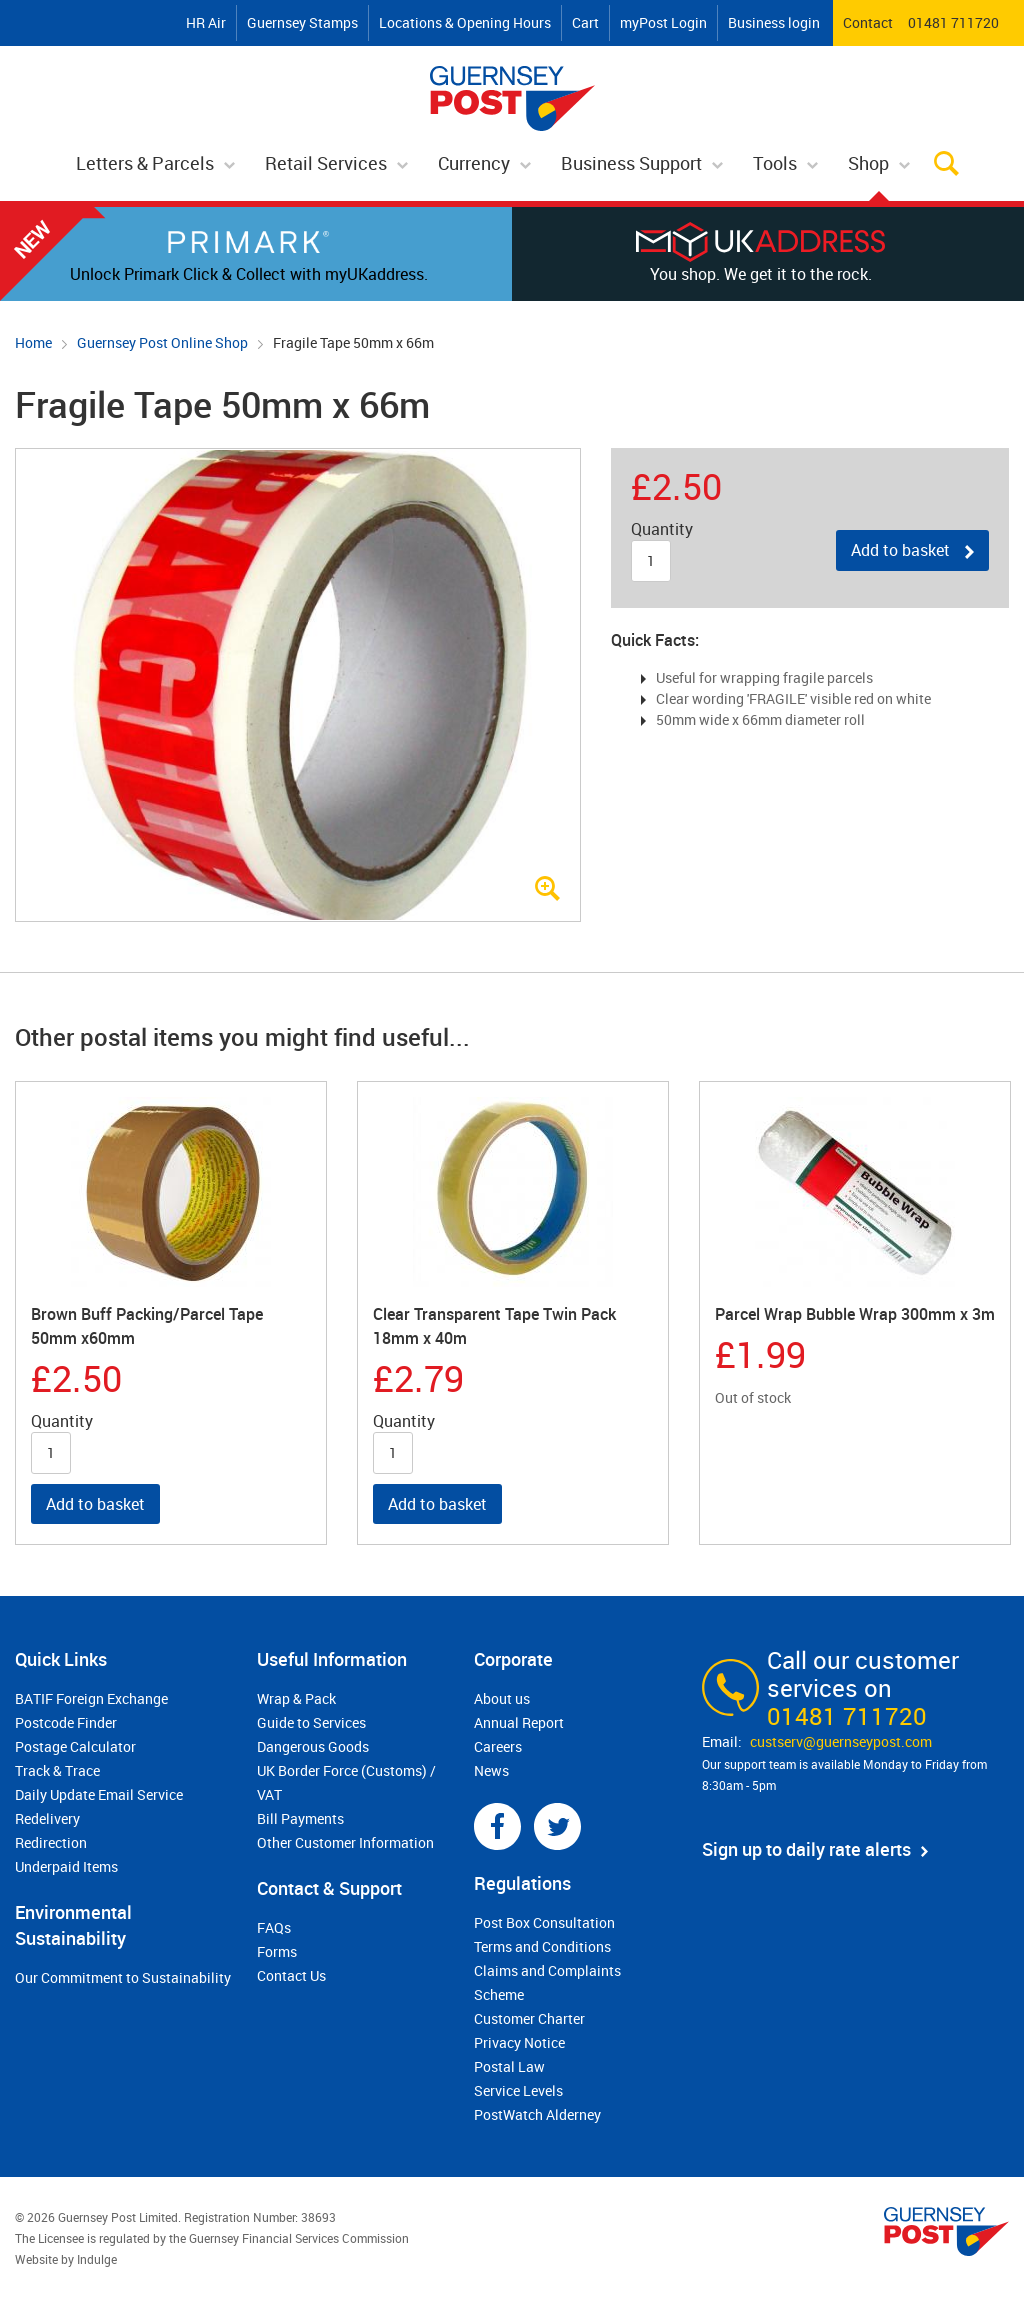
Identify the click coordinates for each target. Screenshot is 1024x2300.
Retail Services (326, 163)
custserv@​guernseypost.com (841, 1741)
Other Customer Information (345, 1842)
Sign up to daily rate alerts (806, 1849)
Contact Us (291, 1975)
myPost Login (663, 22)
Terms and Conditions (542, 1946)
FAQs (274, 1927)
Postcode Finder (66, 1722)
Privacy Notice (519, 2042)
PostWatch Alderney (537, 2114)
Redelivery (47, 1818)
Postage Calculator (75, 1746)
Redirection (51, 1842)
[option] (171, 1313)
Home (33, 342)
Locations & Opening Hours (465, 22)
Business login (774, 22)
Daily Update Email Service (99, 1794)
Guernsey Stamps (302, 22)
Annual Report (519, 1722)
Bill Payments (300, 1818)
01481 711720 (953, 22)
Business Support (631, 163)
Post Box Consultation (544, 1922)
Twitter (557, 1826)
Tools (775, 163)
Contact (868, 22)
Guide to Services (311, 1722)
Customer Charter (529, 2018)
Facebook (497, 1826)
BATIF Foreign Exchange (91, 1698)
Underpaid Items (66, 1866)
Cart (585, 22)
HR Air (206, 22)
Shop (868, 163)
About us (502, 1698)
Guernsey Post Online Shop (162, 342)
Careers (498, 1746)
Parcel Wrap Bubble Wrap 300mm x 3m (855, 1314)
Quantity (662, 529)
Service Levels (518, 2090)
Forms (277, 1951)
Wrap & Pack (296, 1698)
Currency (474, 163)
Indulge (97, 2259)
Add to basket (900, 550)
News (491, 1770)
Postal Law (509, 2066)
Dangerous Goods (313, 1746)
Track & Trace (57, 1770)
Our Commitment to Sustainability (123, 1977)
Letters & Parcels (145, 163)
